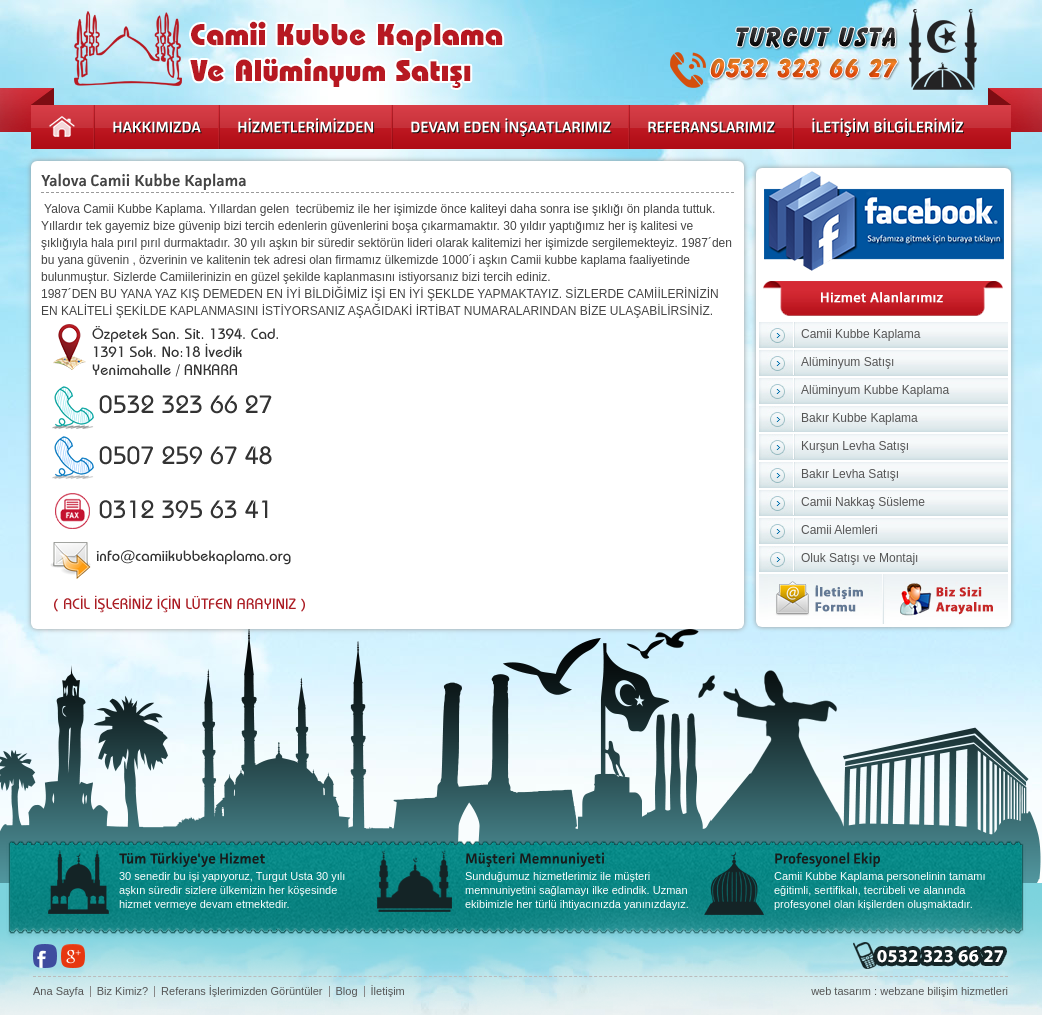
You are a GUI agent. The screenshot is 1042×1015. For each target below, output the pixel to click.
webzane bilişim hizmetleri (944, 991)
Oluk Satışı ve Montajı (859, 558)
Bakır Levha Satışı (850, 474)
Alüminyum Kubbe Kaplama (875, 390)
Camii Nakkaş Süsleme (863, 502)
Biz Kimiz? (122, 991)
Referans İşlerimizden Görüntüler (241, 991)
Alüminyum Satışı (847, 362)
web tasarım (841, 991)
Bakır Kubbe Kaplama (859, 418)
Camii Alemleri (839, 530)
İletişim (388, 991)
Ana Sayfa (58, 991)
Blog (347, 991)
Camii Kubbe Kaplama (860, 334)
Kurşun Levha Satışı (855, 446)
